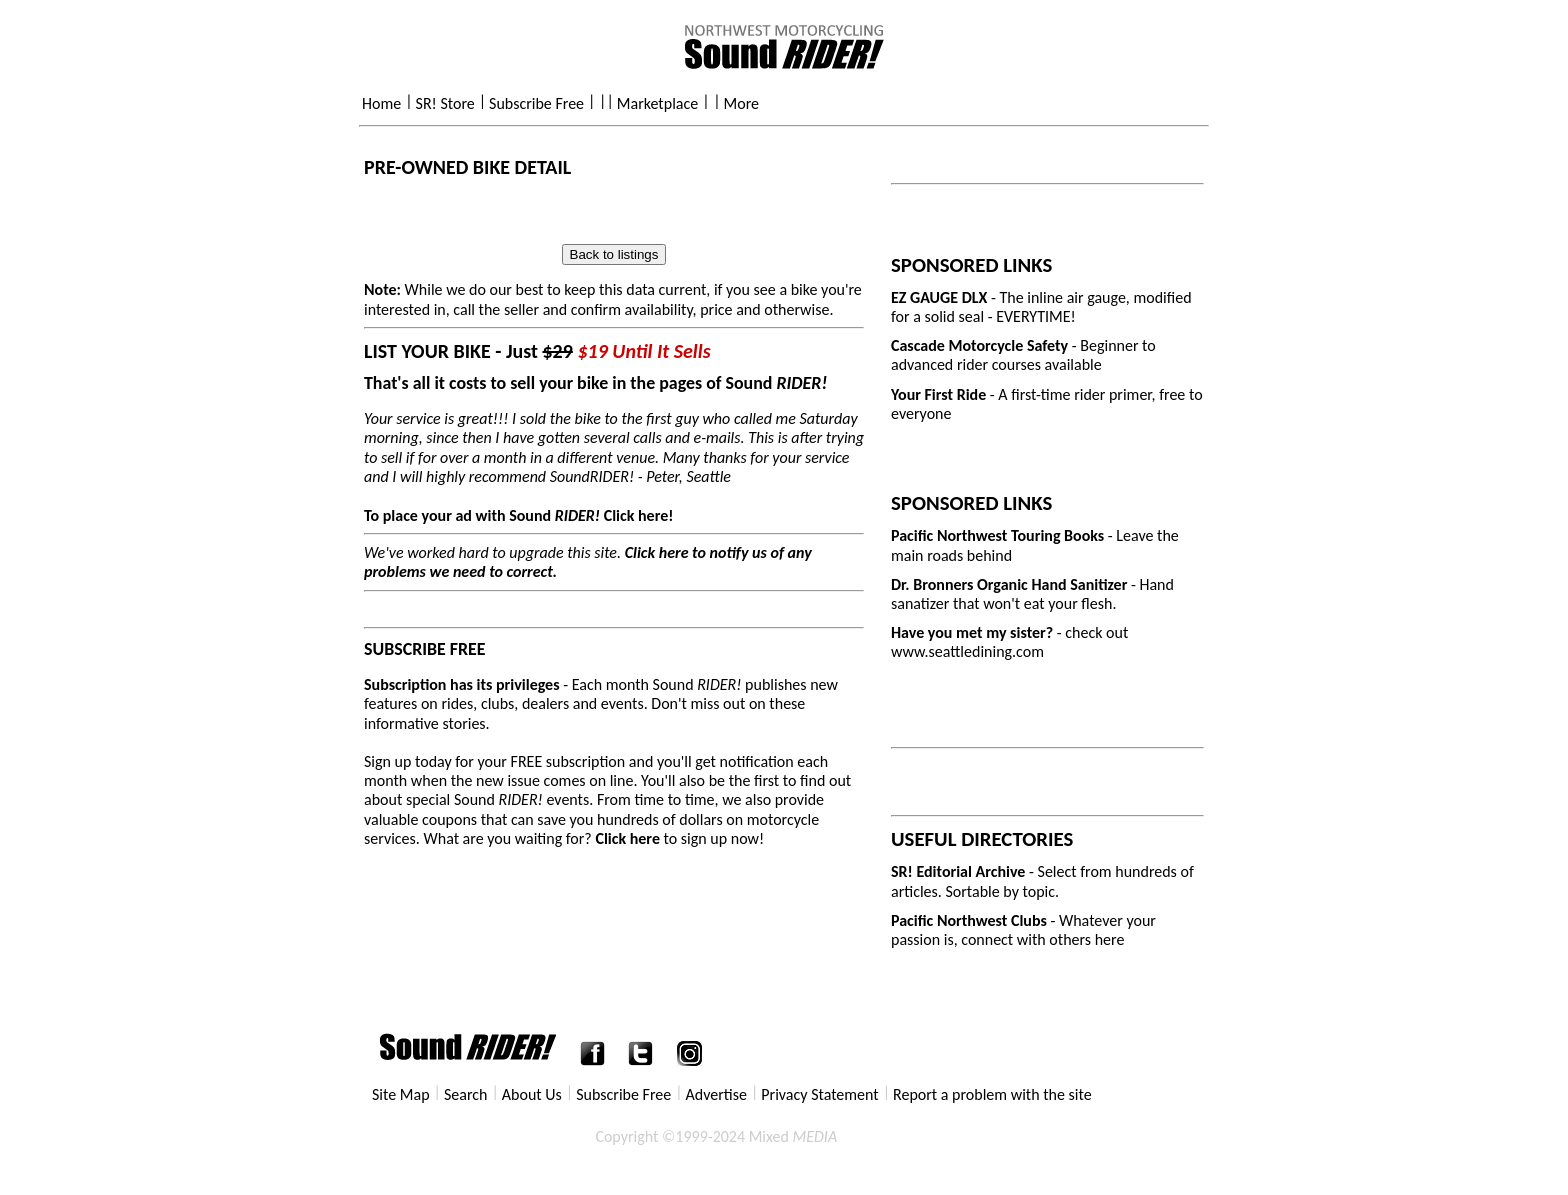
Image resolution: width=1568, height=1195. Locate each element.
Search (466, 1094)
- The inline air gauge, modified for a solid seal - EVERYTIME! (1041, 307)
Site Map (401, 1094)
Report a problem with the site (992, 1094)
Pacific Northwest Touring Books (997, 535)
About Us (532, 1094)
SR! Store (445, 103)
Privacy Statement (819, 1094)
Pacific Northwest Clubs (969, 920)
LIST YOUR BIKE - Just (537, 351)
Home (381, 103)
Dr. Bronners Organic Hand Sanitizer (1011, 584)
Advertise (716, 1094)
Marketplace (657, 103)
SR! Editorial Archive (958, 871)
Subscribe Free (536, 103)
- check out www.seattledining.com (1009, 642)
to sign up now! (679, 838)
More (741, 103)
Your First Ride (940, 394)
